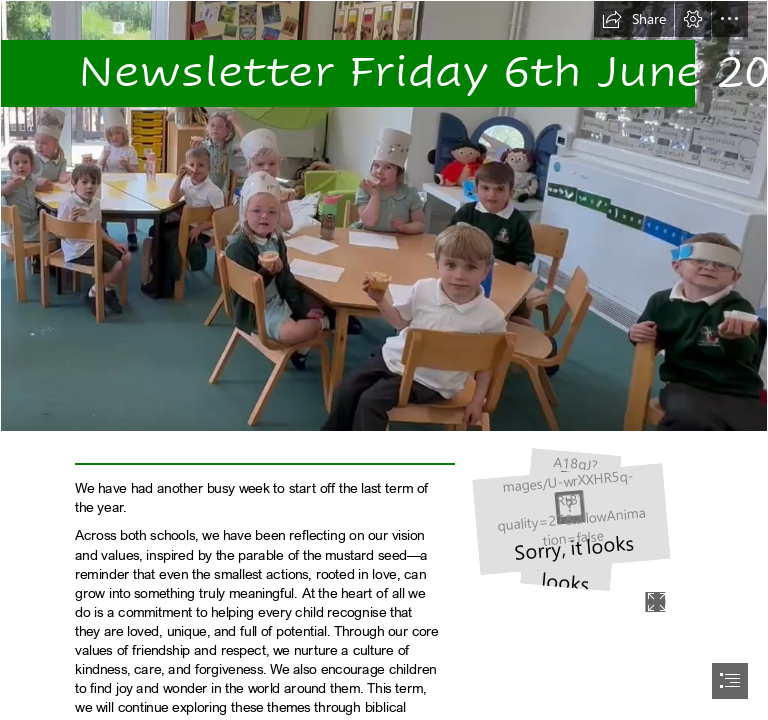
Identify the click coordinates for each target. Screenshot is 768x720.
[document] (384, 360)
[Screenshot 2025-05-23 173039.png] (384, 216)
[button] (634, 19)
